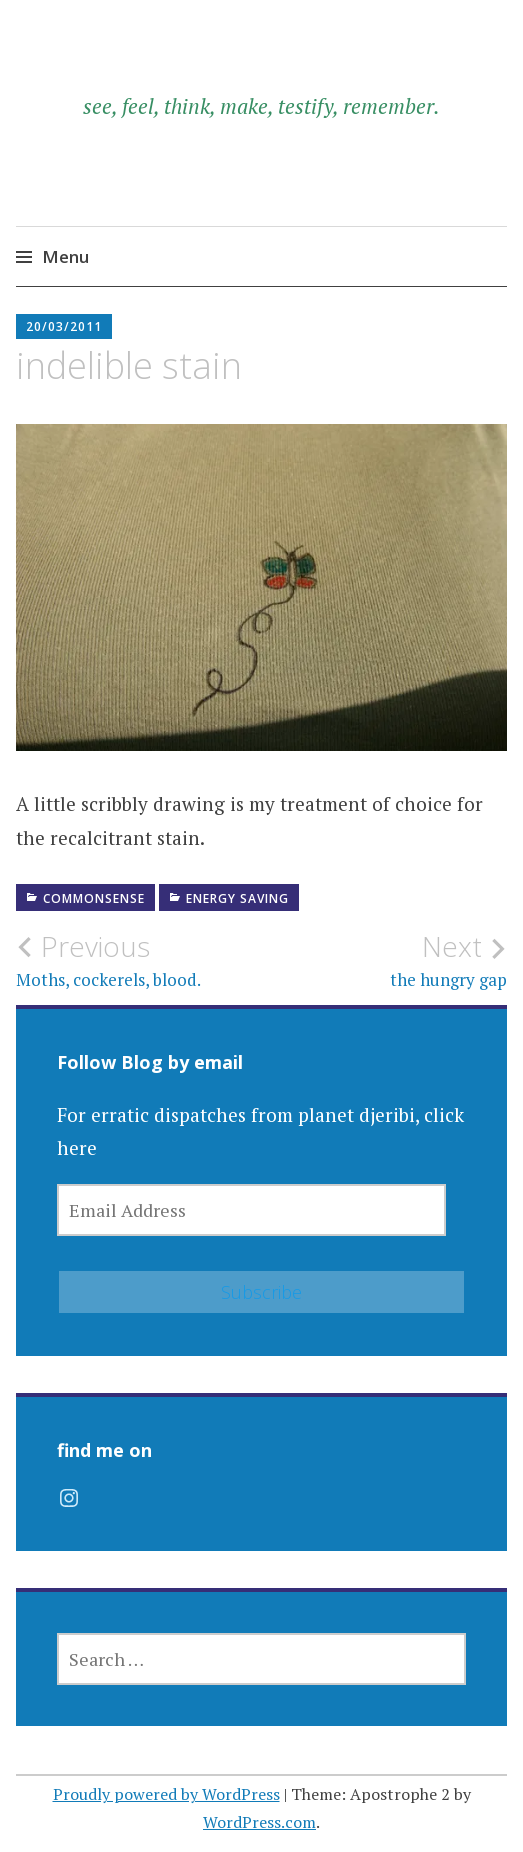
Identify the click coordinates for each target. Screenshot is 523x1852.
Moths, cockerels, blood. (139, 960)
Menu (65, 256)
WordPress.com (259, 1822)
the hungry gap (385, 960)
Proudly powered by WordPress (166, 1794)
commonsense (94, 898)
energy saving (237, 898)
